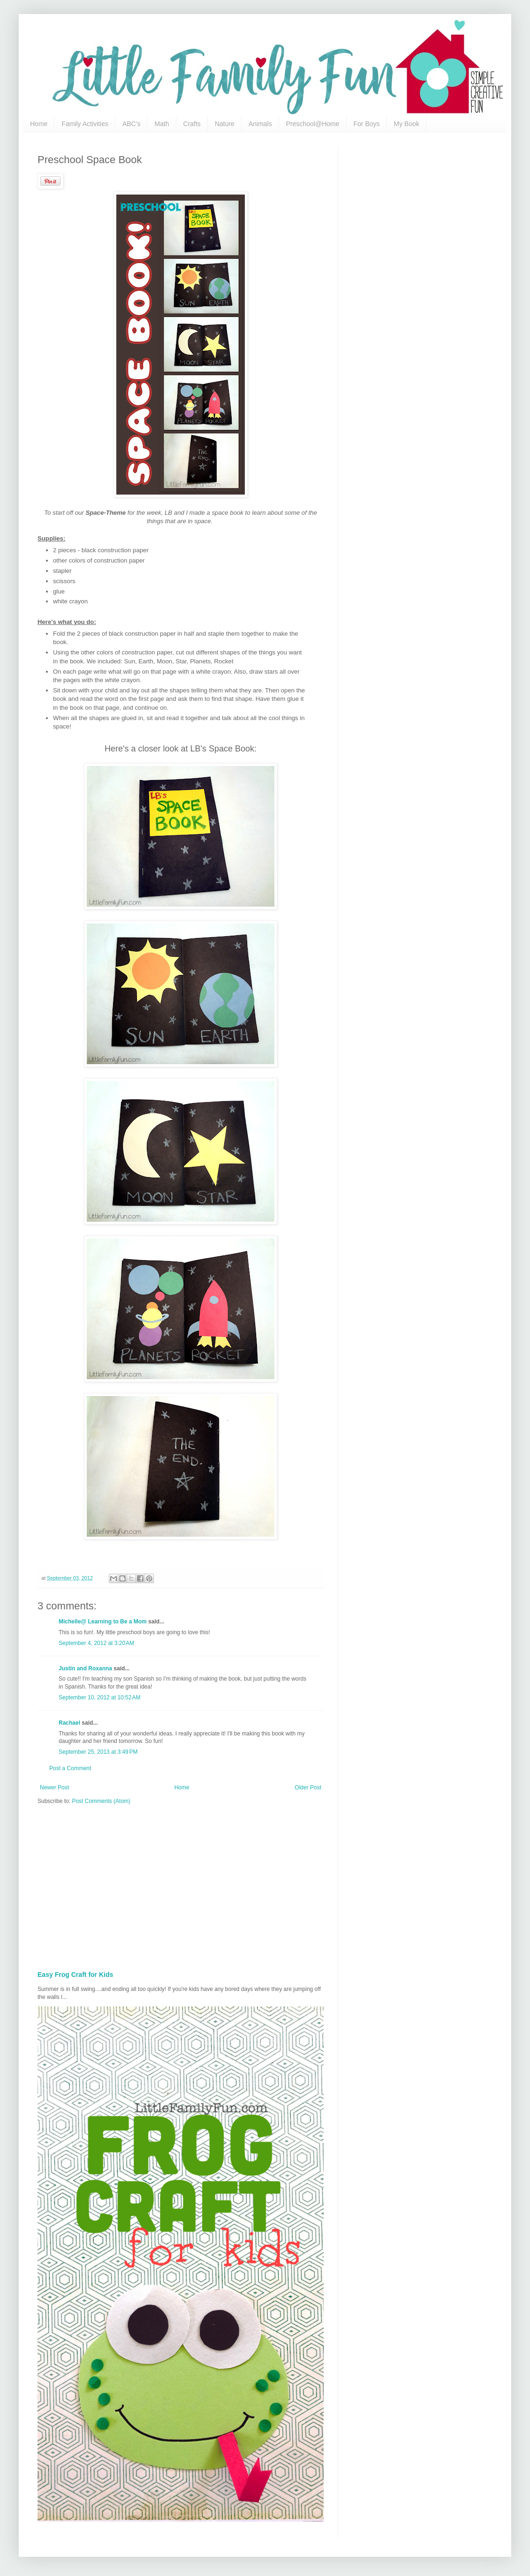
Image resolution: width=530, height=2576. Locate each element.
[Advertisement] (221, 1884)
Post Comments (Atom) (101, 1801)
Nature (225, 124)
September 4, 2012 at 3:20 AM (96, 1643)
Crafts (192, 124)
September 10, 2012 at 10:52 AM (99, 1697)
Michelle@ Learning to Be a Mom (103, 1621)
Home (38, 124)
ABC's (131, 124)
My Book (406, 124)
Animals (260, 124)
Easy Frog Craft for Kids (75, 1974)
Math (161, 124)
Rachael (69, 1723)
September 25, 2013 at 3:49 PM (98, 1752)
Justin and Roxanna (85, 1668)
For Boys (367, 124)
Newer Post (54, 1787)
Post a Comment (70, 1768)
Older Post (308, 1787)
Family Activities (84, 124)
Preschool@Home (313, 124)
